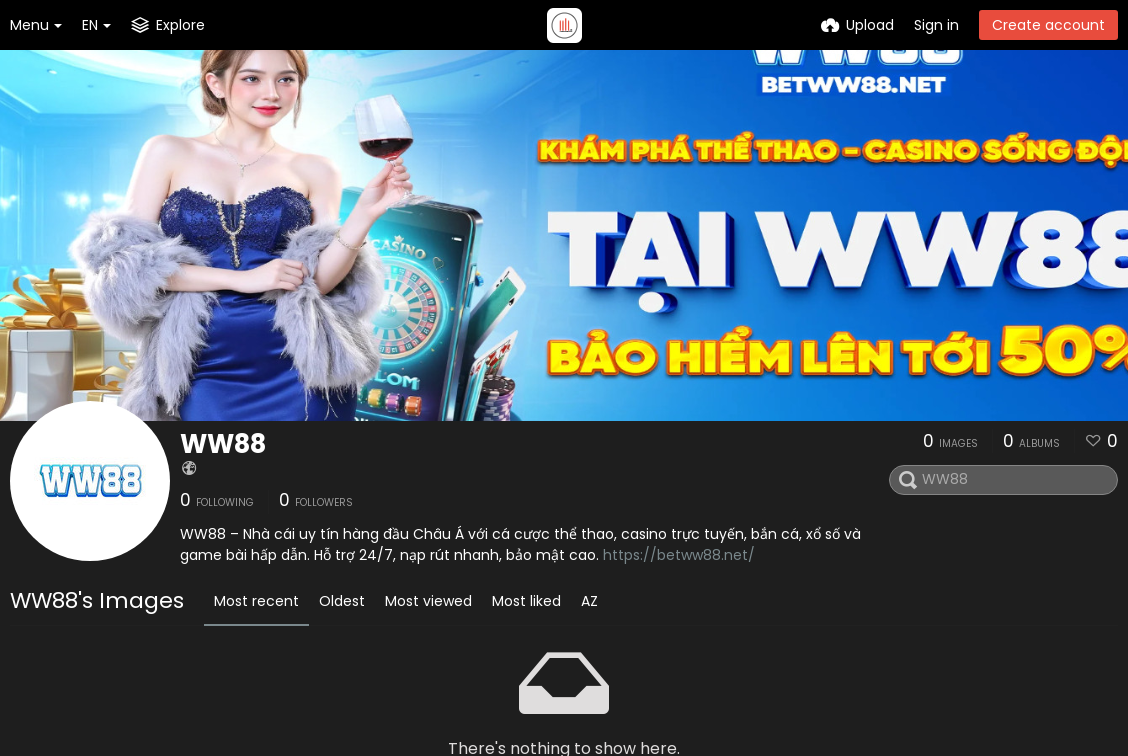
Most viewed (428, 601)
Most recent (256, 601)
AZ (589, 601)
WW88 (223, 444)
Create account (1048, 25)
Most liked (526, 601)
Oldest (342, 601)
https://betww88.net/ (679, 555)
